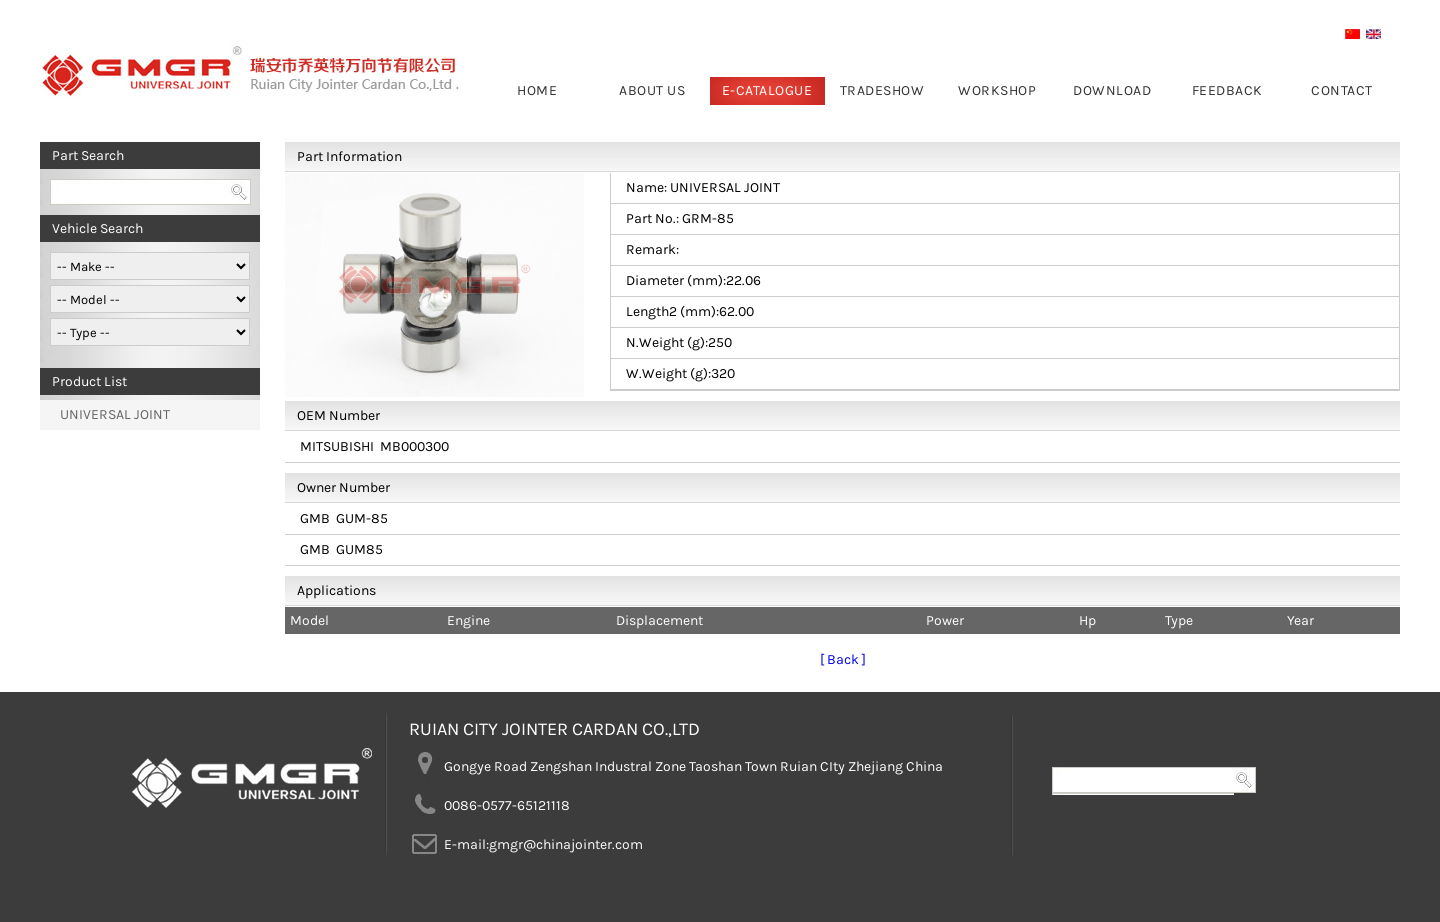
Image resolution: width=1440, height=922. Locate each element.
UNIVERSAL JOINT (115, 414)
